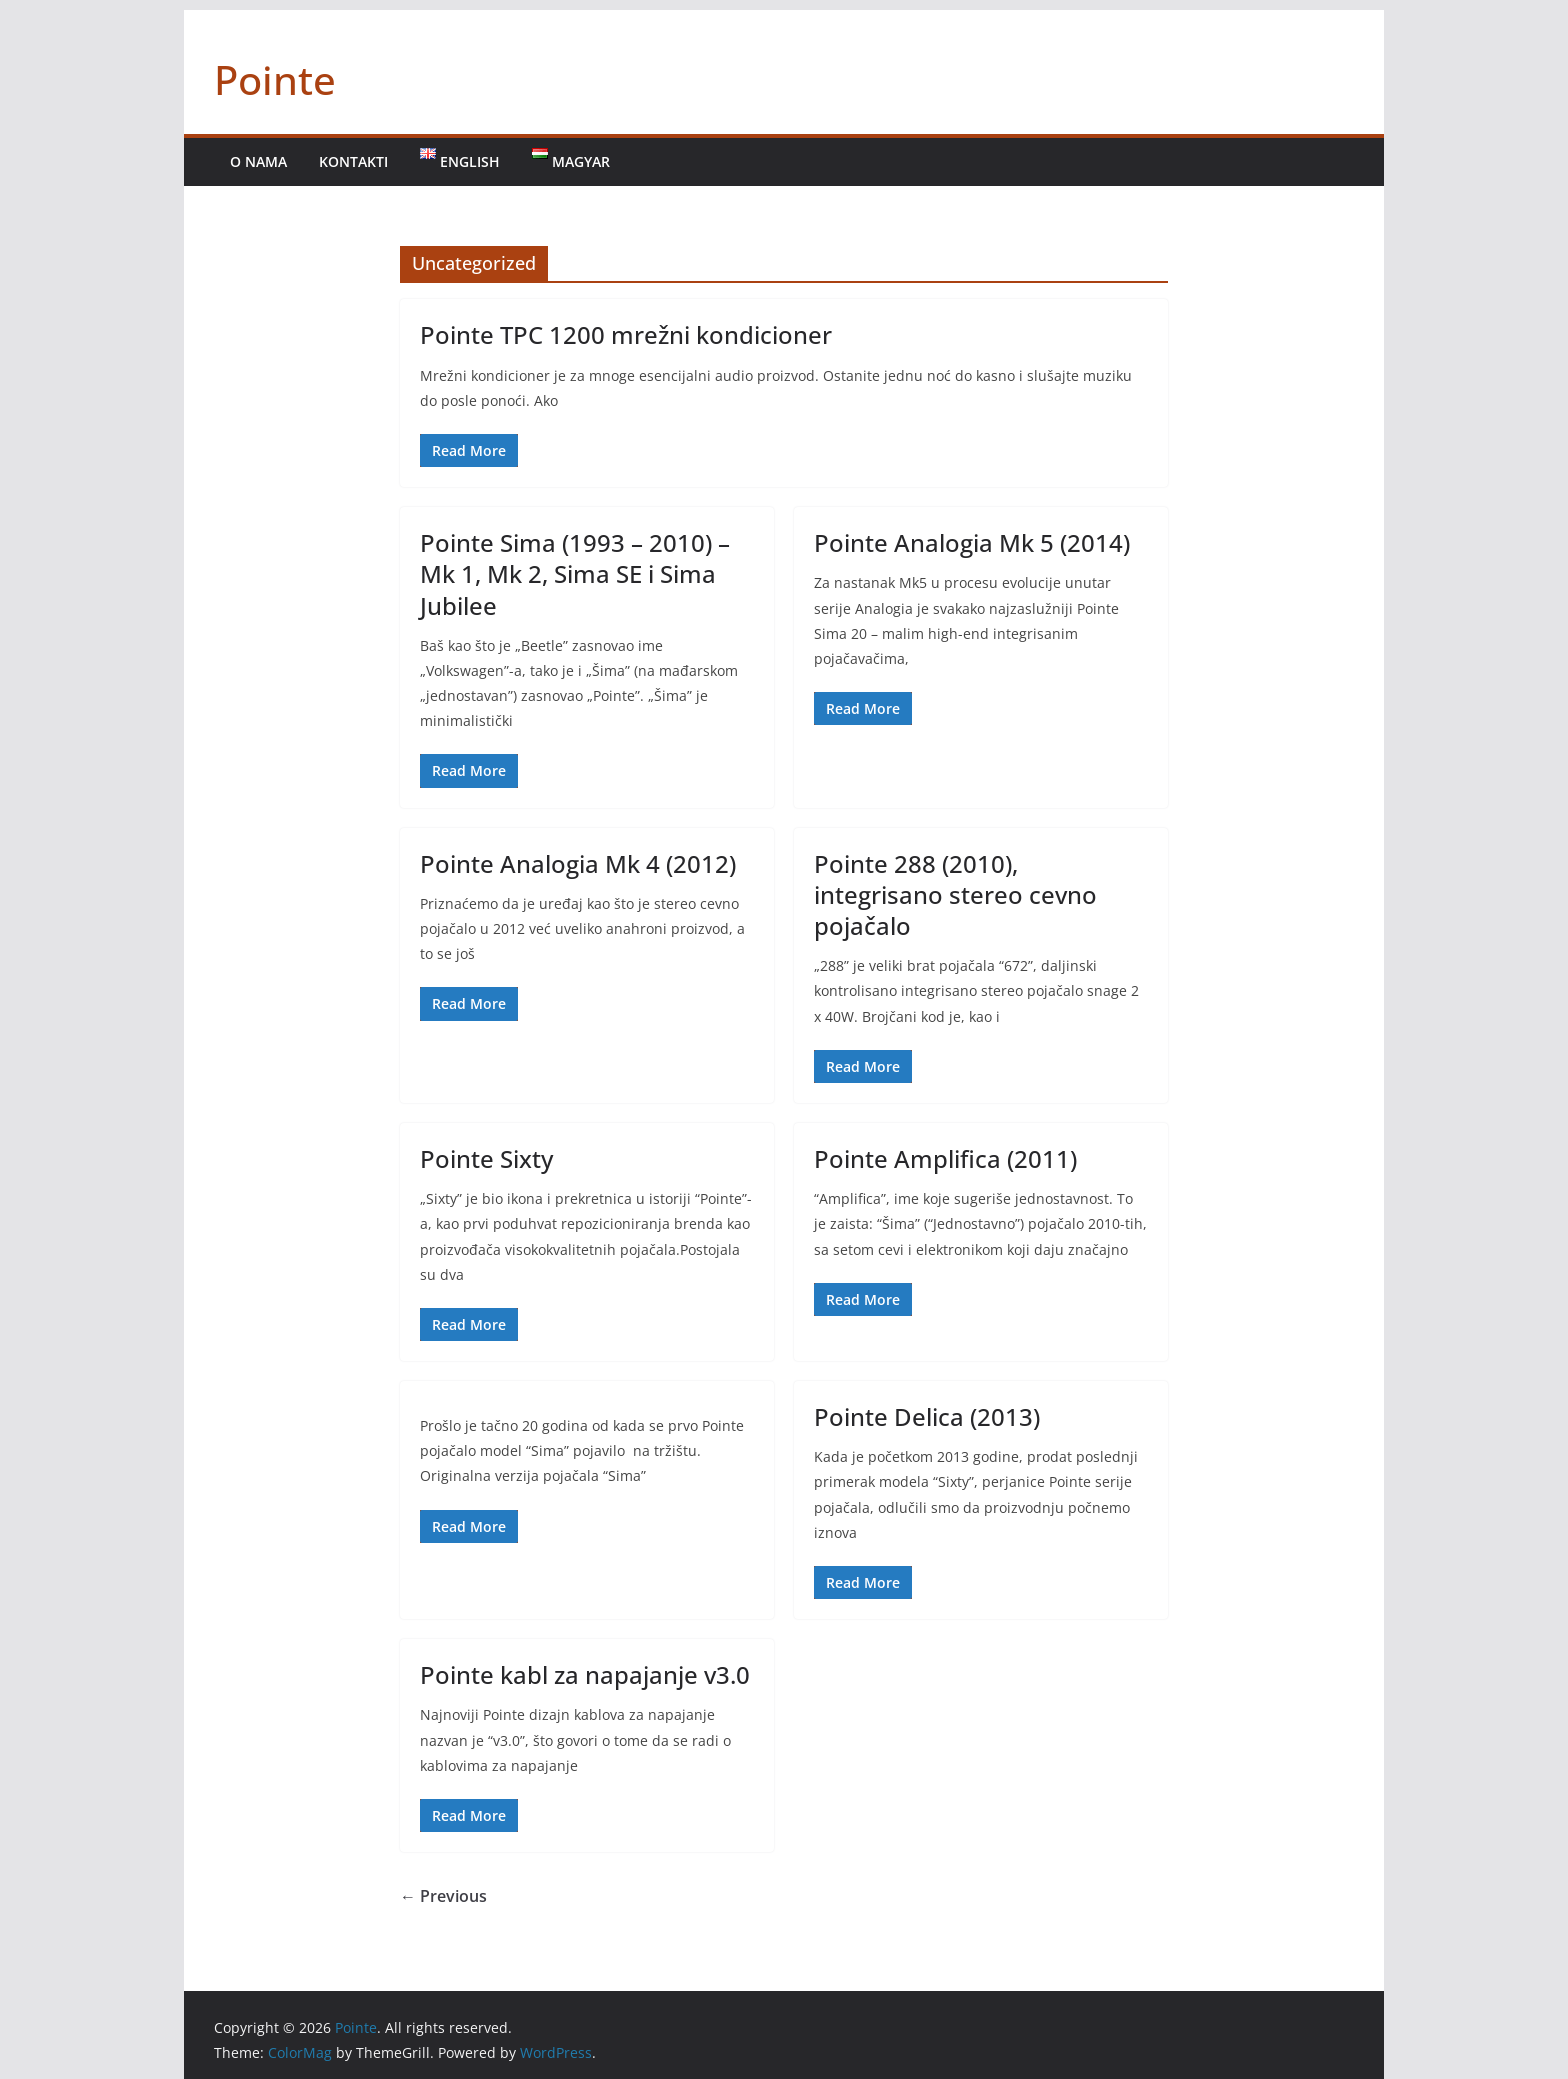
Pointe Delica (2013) (927, 1416)
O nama (258, 161)
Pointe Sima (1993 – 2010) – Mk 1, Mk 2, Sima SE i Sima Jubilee (575, 573)
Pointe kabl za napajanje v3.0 (585, 1674)
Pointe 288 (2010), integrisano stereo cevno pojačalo (955, 894)
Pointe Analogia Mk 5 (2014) (972, 542)
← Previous (443, 1896)
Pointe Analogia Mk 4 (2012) (578, 863)
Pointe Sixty (486, 1158)
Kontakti (353, 161)
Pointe (275, 79)
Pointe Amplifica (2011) (945, 1158)
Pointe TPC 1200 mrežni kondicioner (626, 334)
